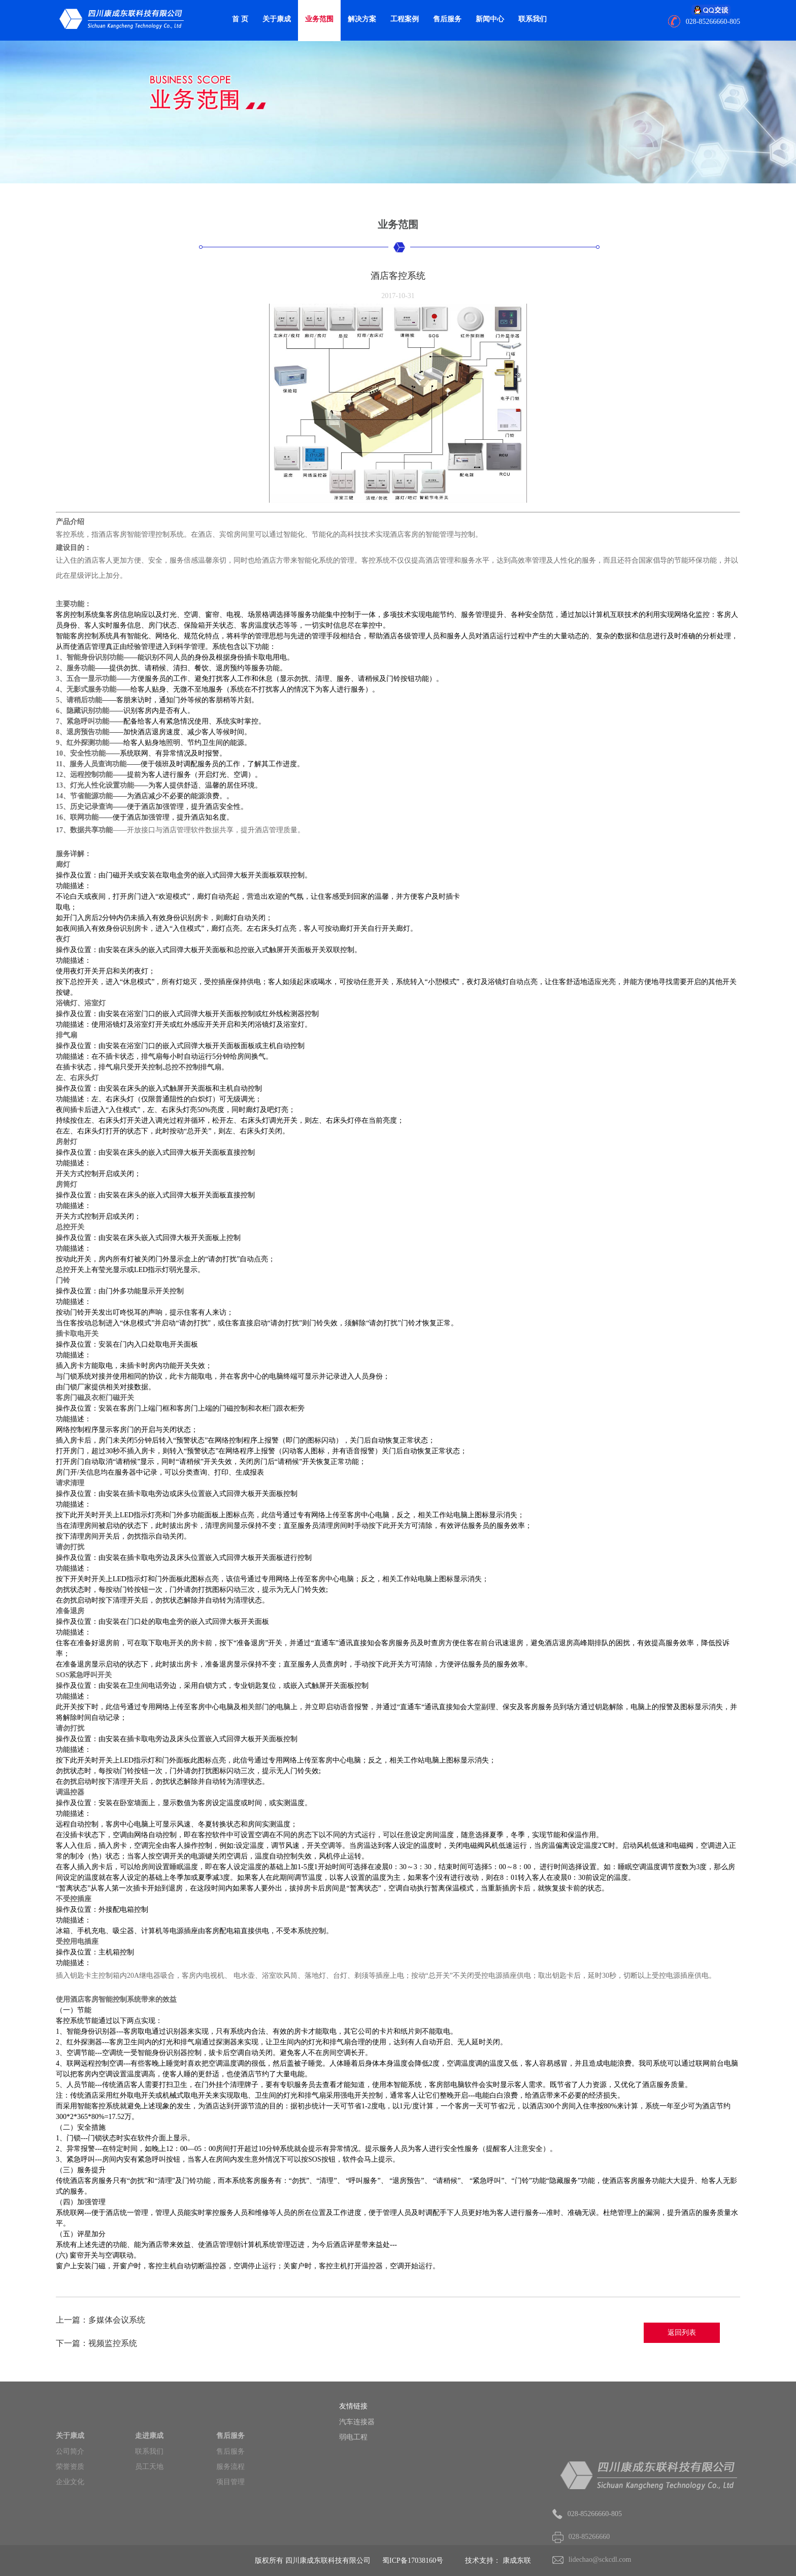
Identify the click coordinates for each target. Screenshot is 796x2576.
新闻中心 (490, 19)
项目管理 (230, 2506)
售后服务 (447, 19)
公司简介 (70, 2476)
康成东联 (517, 2560)
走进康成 (149, 2460)
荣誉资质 (70, 2491)
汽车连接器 (368, 2422)
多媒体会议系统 (116, 2320)
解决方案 (362, 19)
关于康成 (276, 19)
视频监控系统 (112, 2343)
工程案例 (404, 19)
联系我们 (532, 19)
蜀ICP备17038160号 (412, 2560)
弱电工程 (365, 2437)
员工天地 (149, 2491)
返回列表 (682, 2332)
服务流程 (230, 2491)
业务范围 (319, 19)
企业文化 (70, 2506)
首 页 (240, 19)
